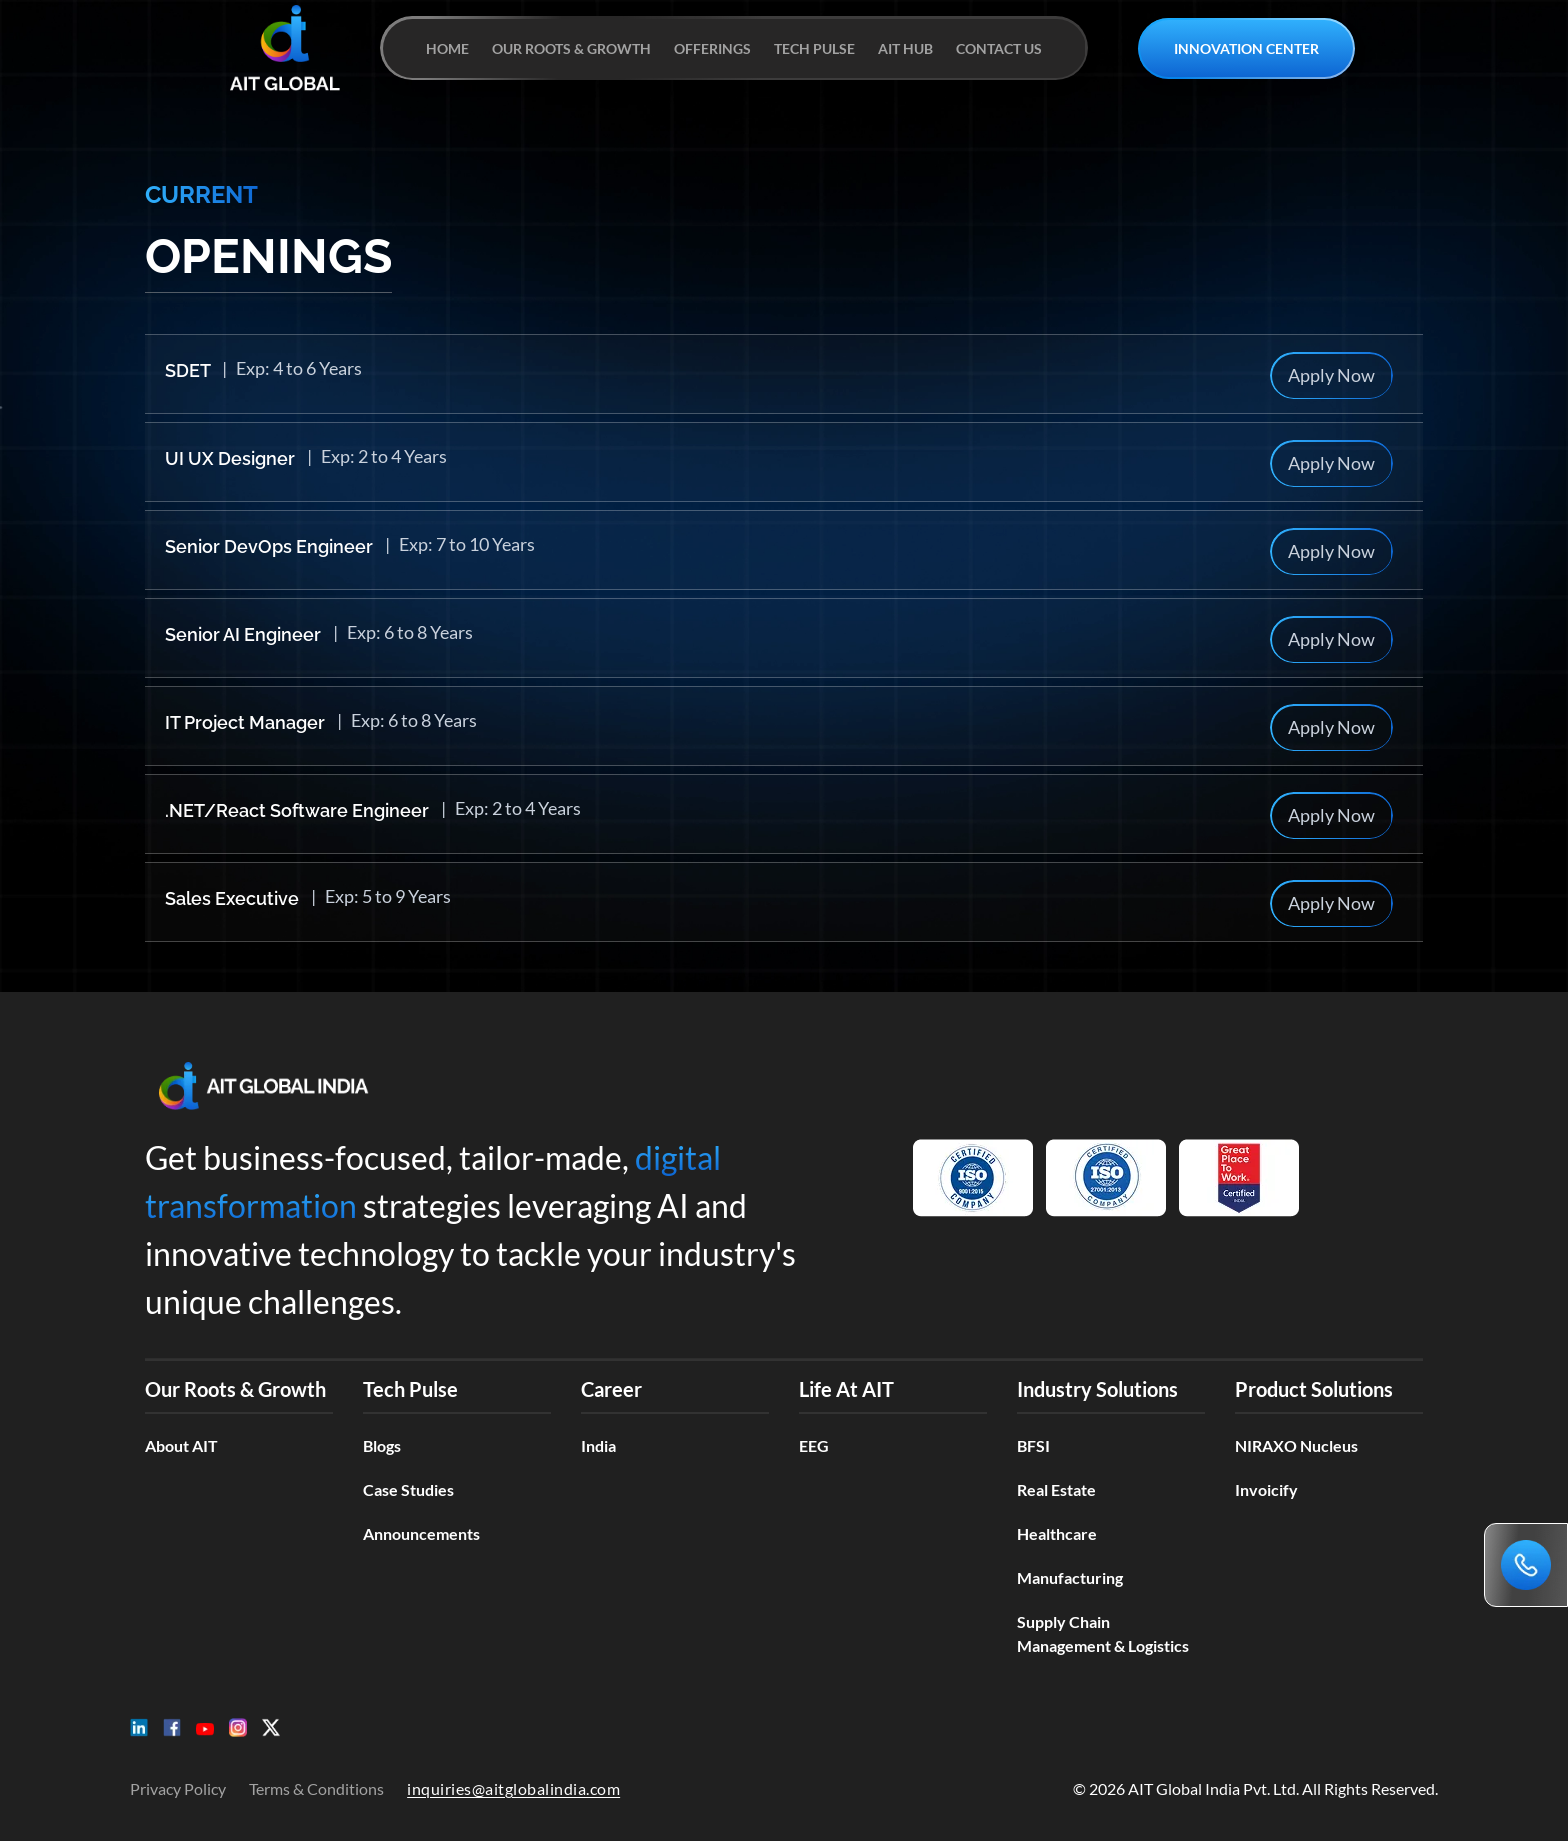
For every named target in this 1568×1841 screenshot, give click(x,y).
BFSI (1033, 1445)
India (598, 1445)
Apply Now (1331, 375)
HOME (447, 48)
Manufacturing (1070, 1577)
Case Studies (408, 1489)
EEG (814, 1445)
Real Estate (1056, 1489)
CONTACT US (999, 48)
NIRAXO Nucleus (1296, 1445)
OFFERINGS (712, 48)
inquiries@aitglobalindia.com (513, 1788)
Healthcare (1057, 1533)
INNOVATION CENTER (1246, 48)
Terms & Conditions (316, 1788)
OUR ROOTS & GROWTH (571, 48)
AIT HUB (905, 48)
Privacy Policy (178, 1788)
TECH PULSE (814, 48)
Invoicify (1266, 1489)
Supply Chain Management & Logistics (1103, 1633)
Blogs (382, 1445)
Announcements (421, 1533)
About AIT (181, 1445)
